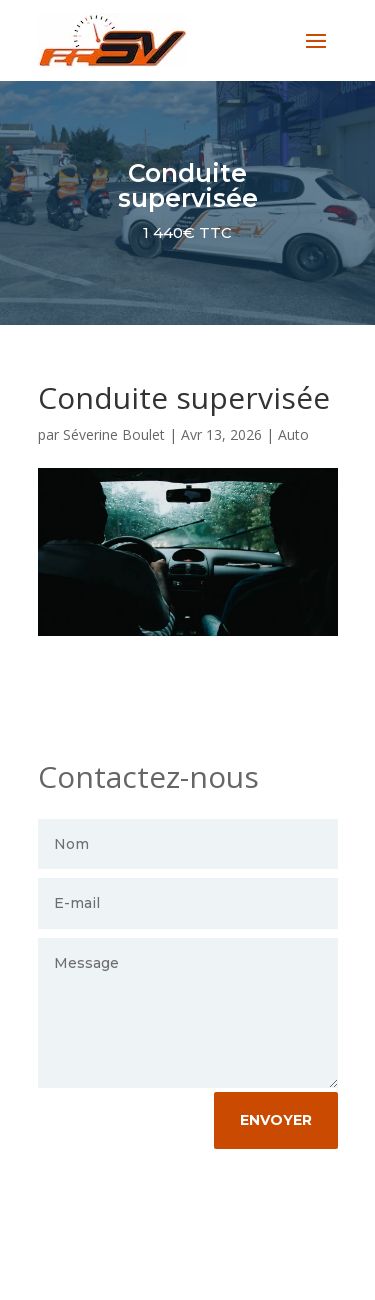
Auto (293, 434)
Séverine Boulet (114, 434)
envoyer (276, 1120)
